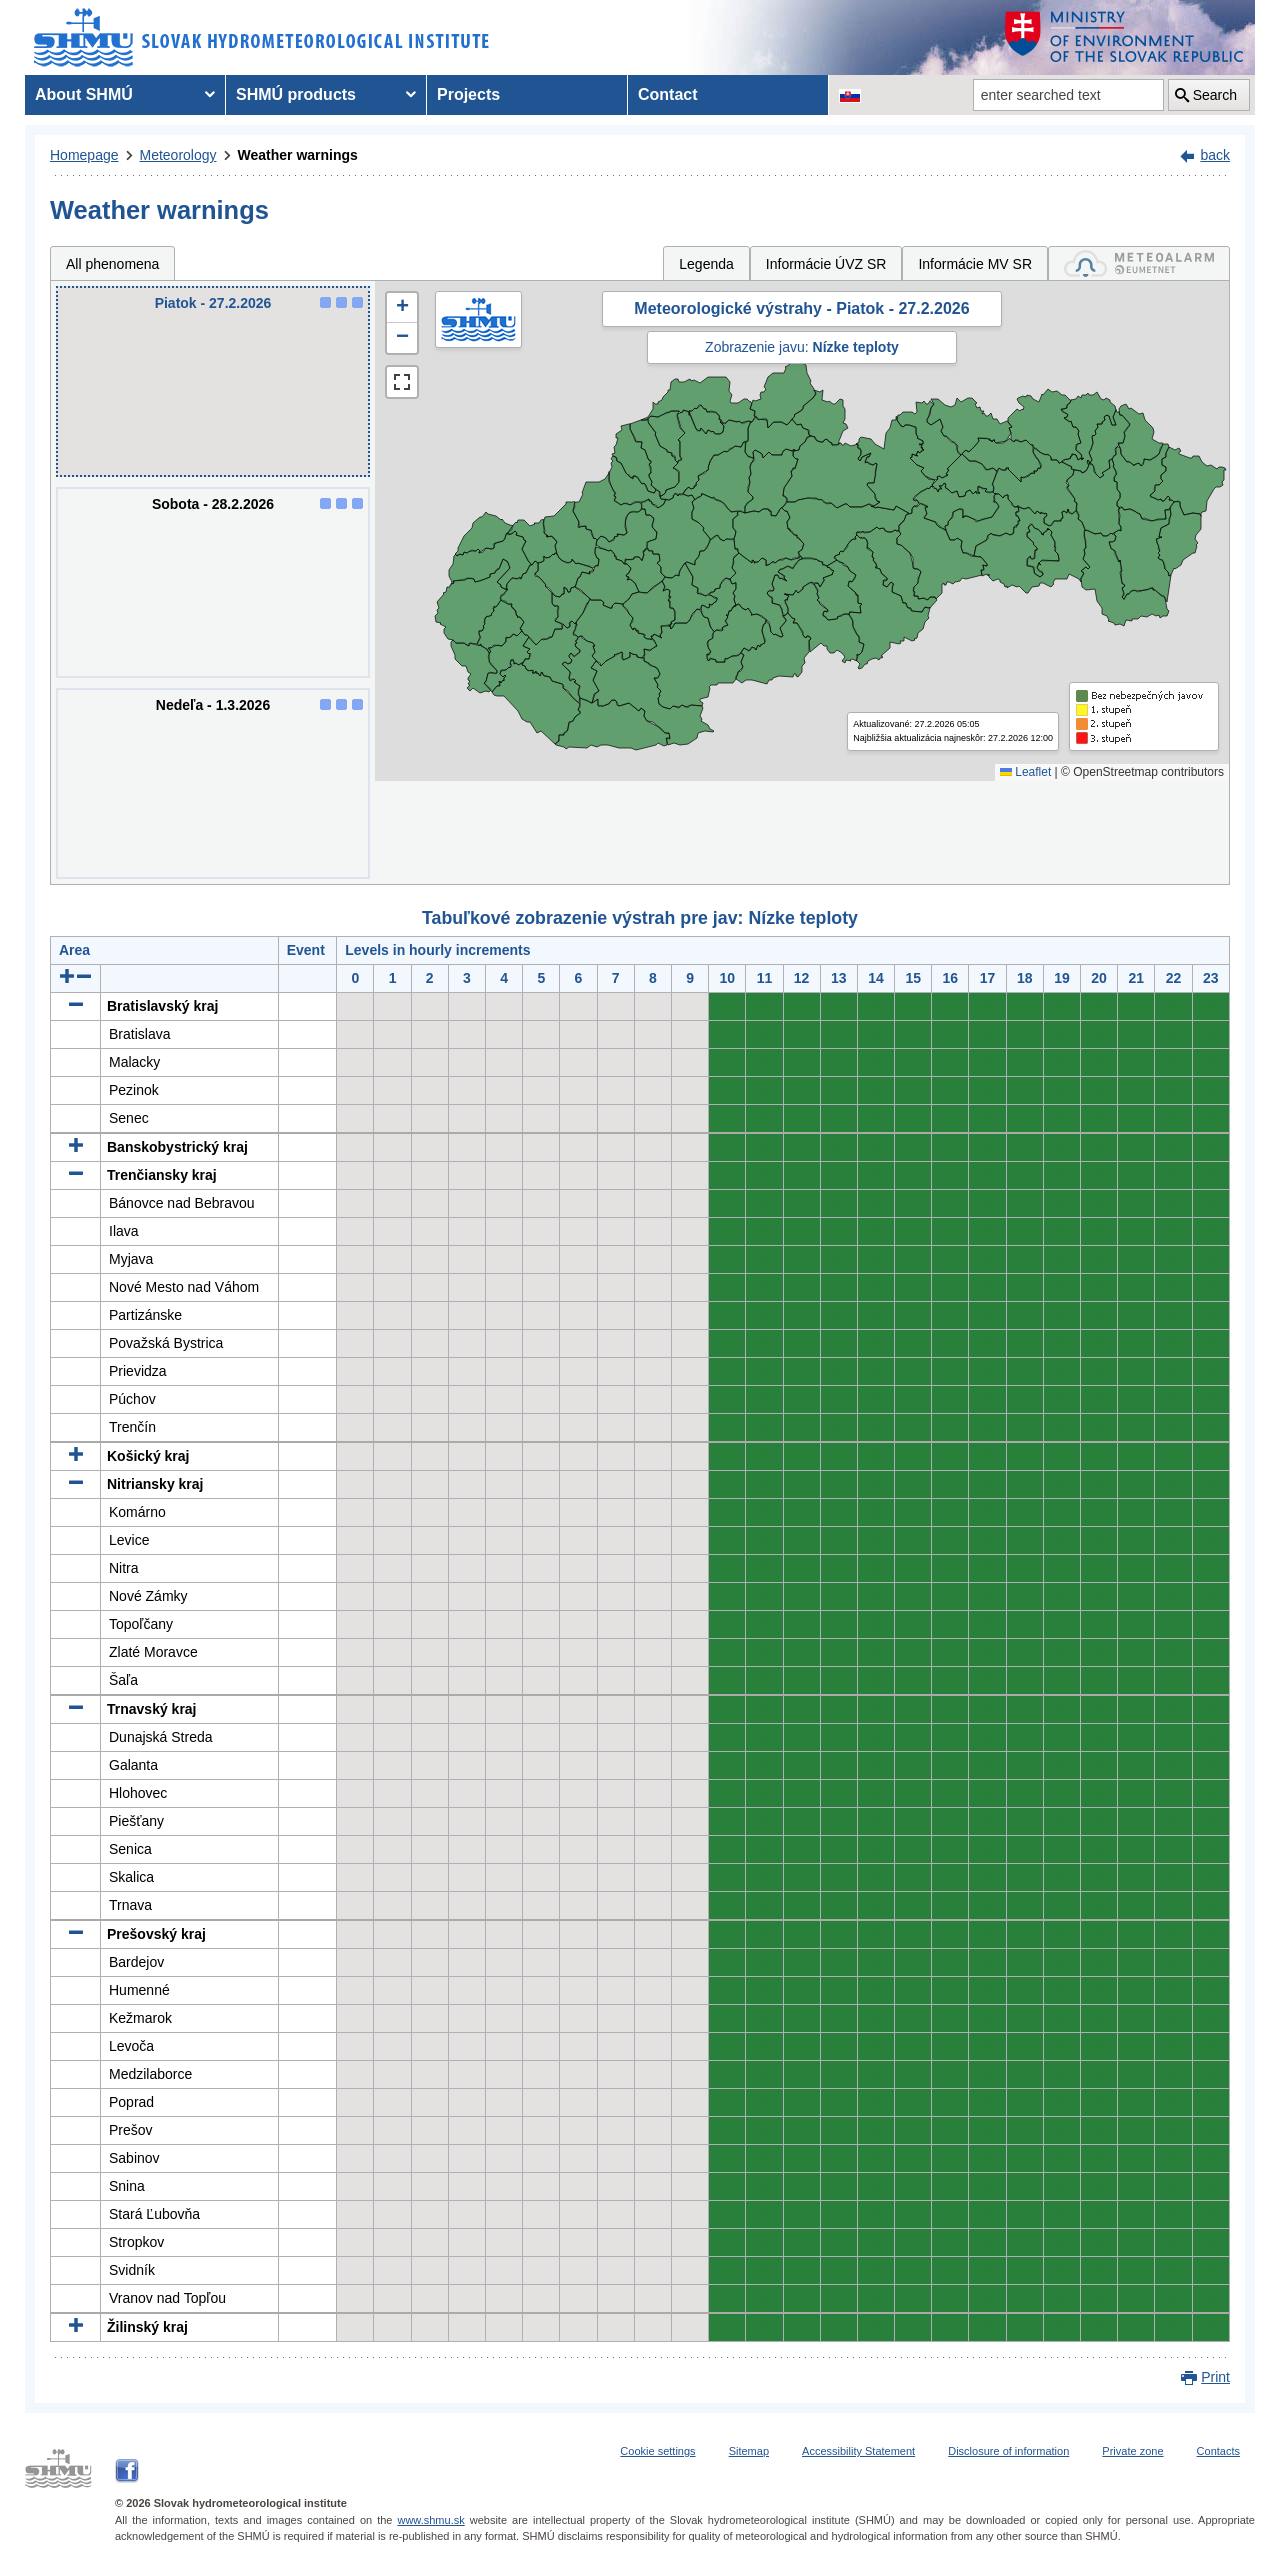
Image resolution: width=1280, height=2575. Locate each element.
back (1215, 155)
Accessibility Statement (858, 2451)
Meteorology (178, 155)
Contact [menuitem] (668, 94)
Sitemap (749, 2451)
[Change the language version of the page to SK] (850, 95)
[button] (402, 308)
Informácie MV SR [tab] (975, 264)
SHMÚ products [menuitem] (296, 94)
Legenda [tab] (706, 264)
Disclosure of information (1008, 2451)
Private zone (1132, 2451)
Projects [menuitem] (468, 94)
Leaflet (1025, 772)
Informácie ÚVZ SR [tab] (826, 264)
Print (1215, 2377)
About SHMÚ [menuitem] (84, 94)
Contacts (1218, 2451)
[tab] (1139, 263)
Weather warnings (298, 155)
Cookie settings (657, 2451)
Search (1215, 95)
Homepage (84, 155)
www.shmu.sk (430, 2520)
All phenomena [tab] (112, 264)
